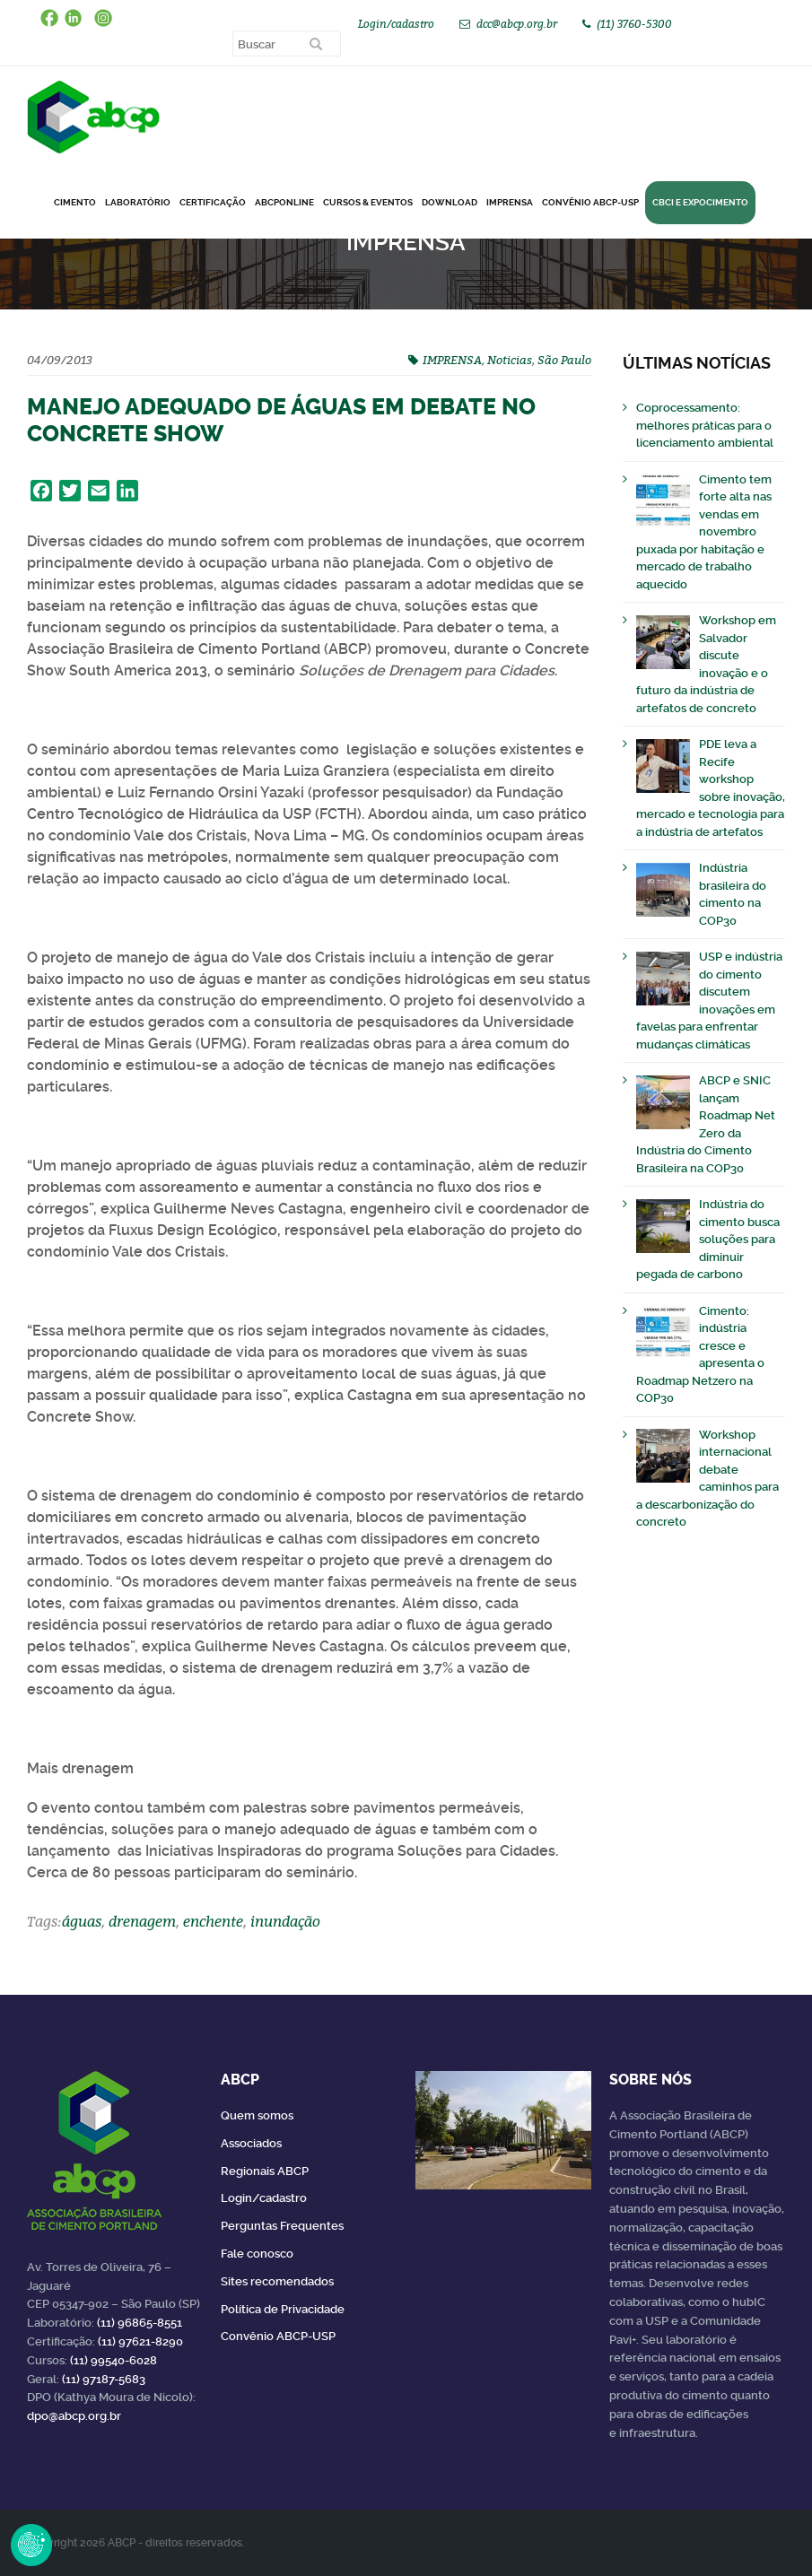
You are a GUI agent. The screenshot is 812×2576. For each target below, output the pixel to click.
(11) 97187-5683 (103, 2379)
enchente (213, 1921)
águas (81, 1921)
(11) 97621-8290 (140, 2341)
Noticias (509, 360)
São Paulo (564, 360)
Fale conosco (257, 2253)
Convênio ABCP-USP (590, 202)
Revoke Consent (31, 2544)
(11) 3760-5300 (634, 23)
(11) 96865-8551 (139, 2322)
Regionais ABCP (265, 2171)
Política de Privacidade (283, 2309)
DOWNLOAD (449, 202)
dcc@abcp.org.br (516, 23)
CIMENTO (75, 202)
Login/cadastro (396, 23)
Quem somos (257, 2115)
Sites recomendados (277, 2281)
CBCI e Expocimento (700, 202)
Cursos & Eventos (368, 202)
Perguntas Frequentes (282, 2225)
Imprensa (509, 202)
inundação (285, 1921)
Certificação (212, 202)
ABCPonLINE (284, 202)
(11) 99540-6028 (113, 2360)
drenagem (142, 1921)
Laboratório (137, 202)
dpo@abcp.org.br (74, 2416)
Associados (251, 2143)
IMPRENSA (452, 360)
